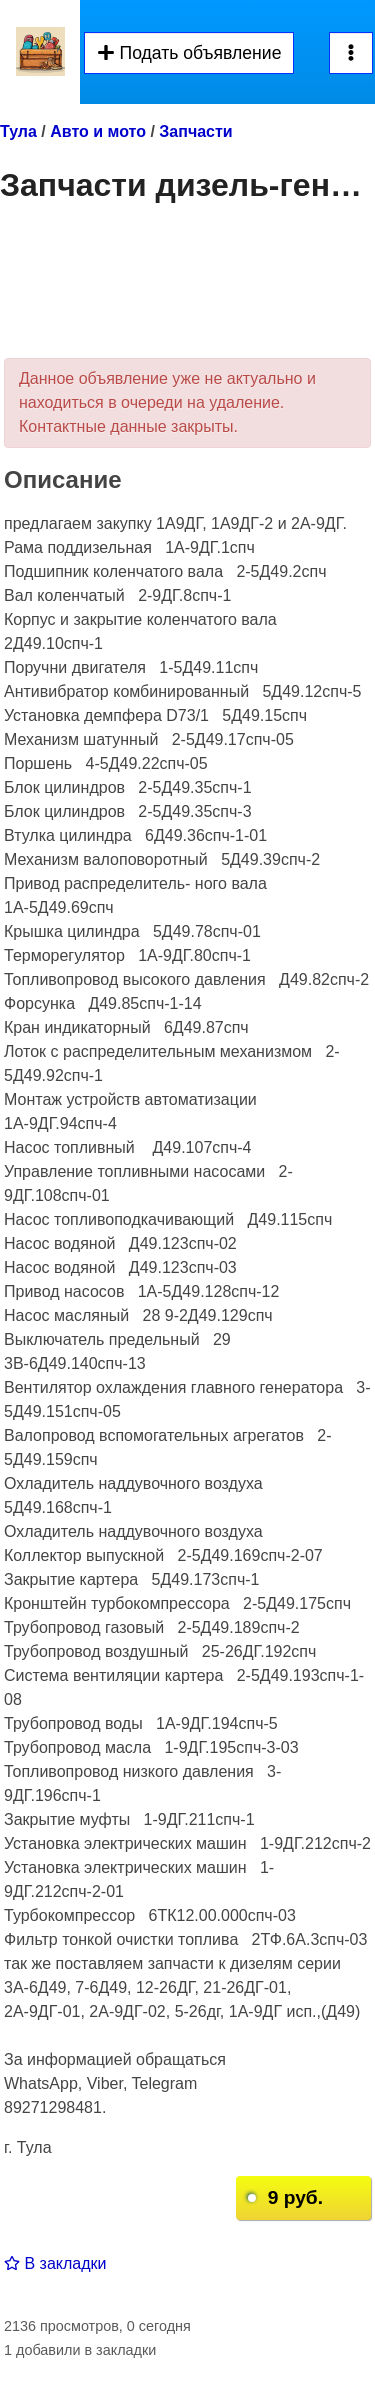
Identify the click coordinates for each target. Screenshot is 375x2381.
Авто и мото (98, 131)
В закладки (55, 2263)
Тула (18, 131)
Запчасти (195, 131)
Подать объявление (189, 53)
